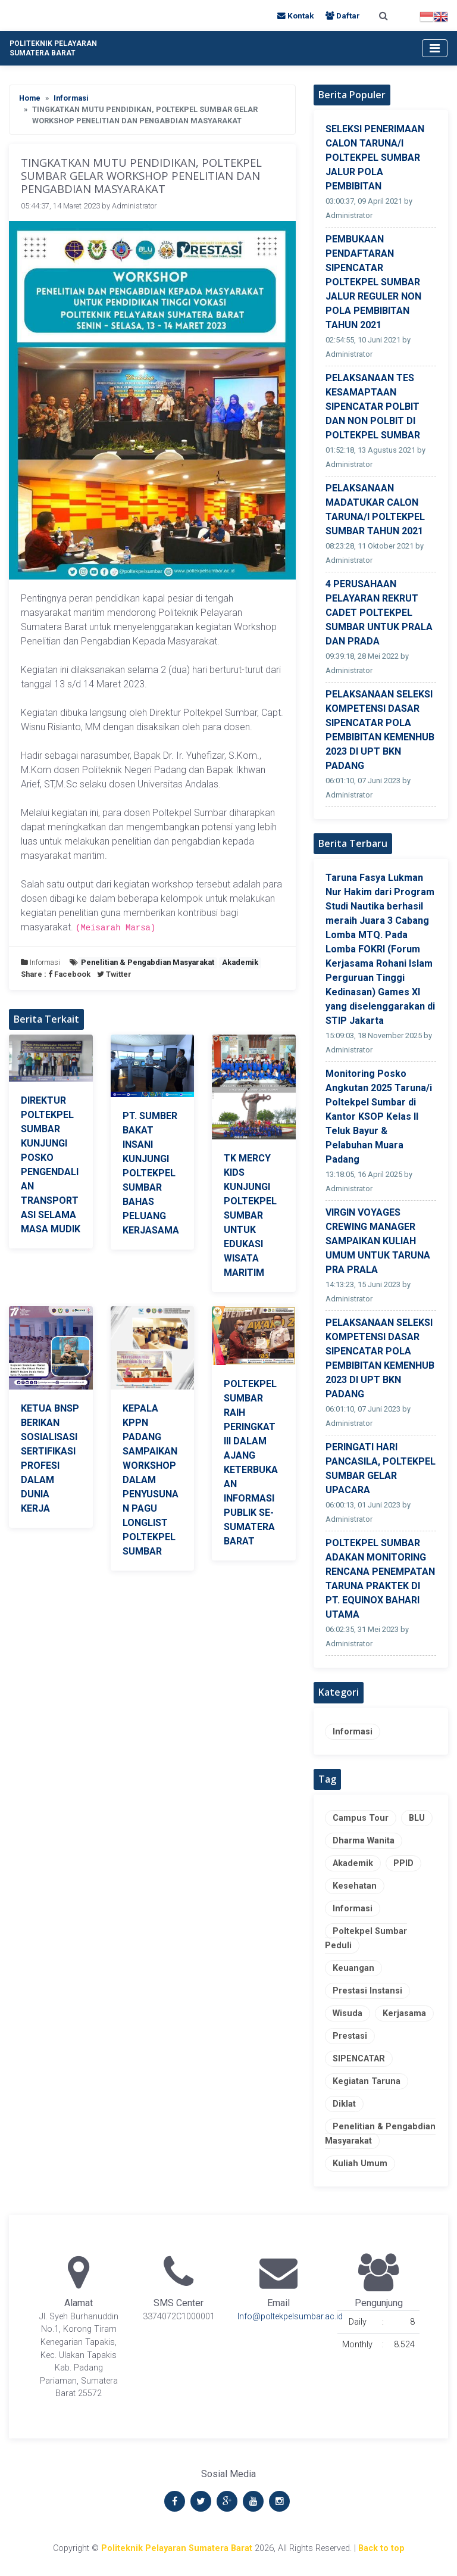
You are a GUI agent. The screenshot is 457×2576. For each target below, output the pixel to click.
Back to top (381, 2548)
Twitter (114, 974)
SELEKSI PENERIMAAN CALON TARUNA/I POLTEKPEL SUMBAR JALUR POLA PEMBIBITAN (374, 157)
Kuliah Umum (360, 2163)
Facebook (70, 974)
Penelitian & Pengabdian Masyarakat (380, 2134)
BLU (417, 1818)
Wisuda (347, 2013)
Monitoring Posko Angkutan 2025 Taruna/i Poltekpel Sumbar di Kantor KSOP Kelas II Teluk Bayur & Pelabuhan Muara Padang (378, 1116)
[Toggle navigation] (434, 48)
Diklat (344, 2104)
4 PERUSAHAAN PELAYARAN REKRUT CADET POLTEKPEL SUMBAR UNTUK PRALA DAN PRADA (379, 612)
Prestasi (350, 2036)
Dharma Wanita (364, 1841)
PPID (403, 1863)
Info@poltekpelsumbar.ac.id (290, 2317)
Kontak (296, 15)
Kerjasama (404, 2013)
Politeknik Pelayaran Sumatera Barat (176, 2548)
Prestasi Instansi (367, 1991)
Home (29, 98)
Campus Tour (361, 1818)
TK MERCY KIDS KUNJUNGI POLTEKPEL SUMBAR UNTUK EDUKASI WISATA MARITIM (250, 1215)
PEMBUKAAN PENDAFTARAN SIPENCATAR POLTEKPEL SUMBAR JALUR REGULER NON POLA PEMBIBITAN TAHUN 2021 (373, 282)
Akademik (353, 1863)
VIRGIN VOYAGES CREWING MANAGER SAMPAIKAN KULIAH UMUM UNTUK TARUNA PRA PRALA (377, 1241)
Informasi (71, 98)
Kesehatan (355, 1886)
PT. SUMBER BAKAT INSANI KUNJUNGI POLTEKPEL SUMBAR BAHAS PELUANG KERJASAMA (151, 1173)
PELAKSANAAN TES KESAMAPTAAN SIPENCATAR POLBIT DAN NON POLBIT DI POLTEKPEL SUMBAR (372, 406)
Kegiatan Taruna (366, 2081)
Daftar (342, 15)
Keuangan (353, 1968)
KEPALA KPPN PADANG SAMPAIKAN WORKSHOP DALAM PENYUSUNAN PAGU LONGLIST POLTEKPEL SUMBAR (151, 1480)
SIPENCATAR (359, 2059)
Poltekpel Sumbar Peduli (366, 1938)
